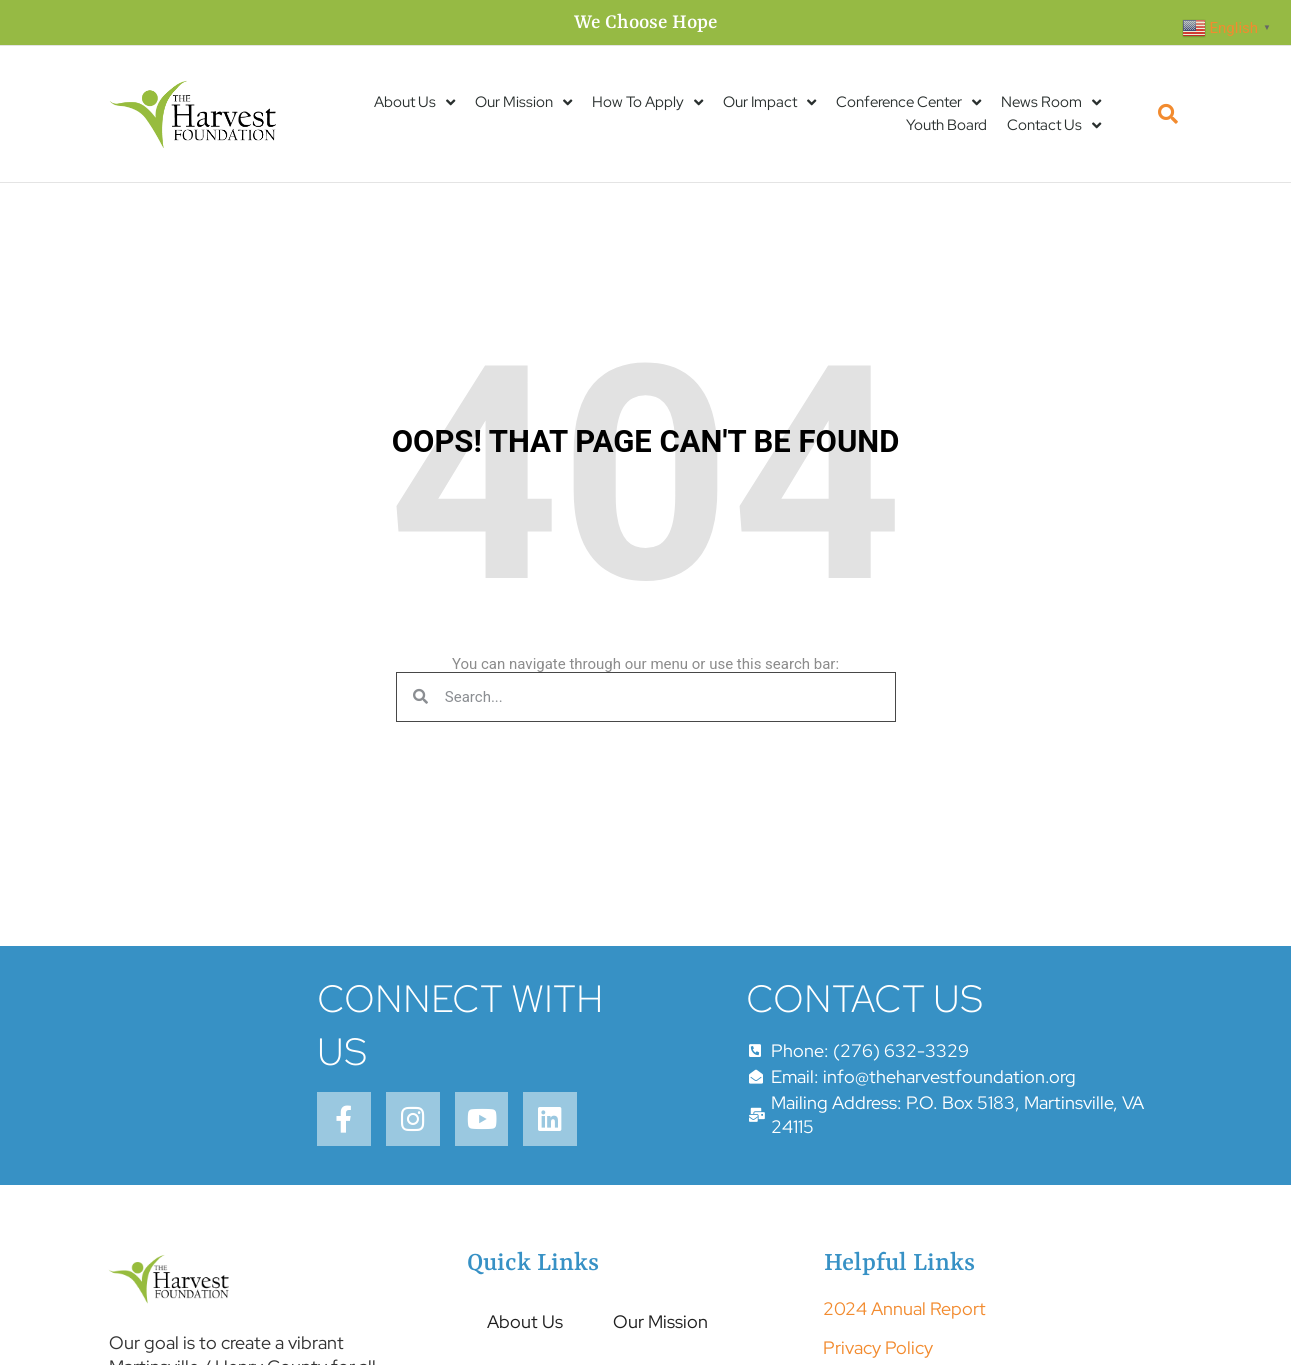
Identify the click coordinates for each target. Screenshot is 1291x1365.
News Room (1051, 102)
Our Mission (523, 102)
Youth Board (946, 125)
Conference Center (908, 102)
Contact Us (1054, 125)
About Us (414, 102)
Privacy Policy (878, 1349)
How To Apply (647, 102)
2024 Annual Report (904, 1311)
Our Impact (769, 102)
